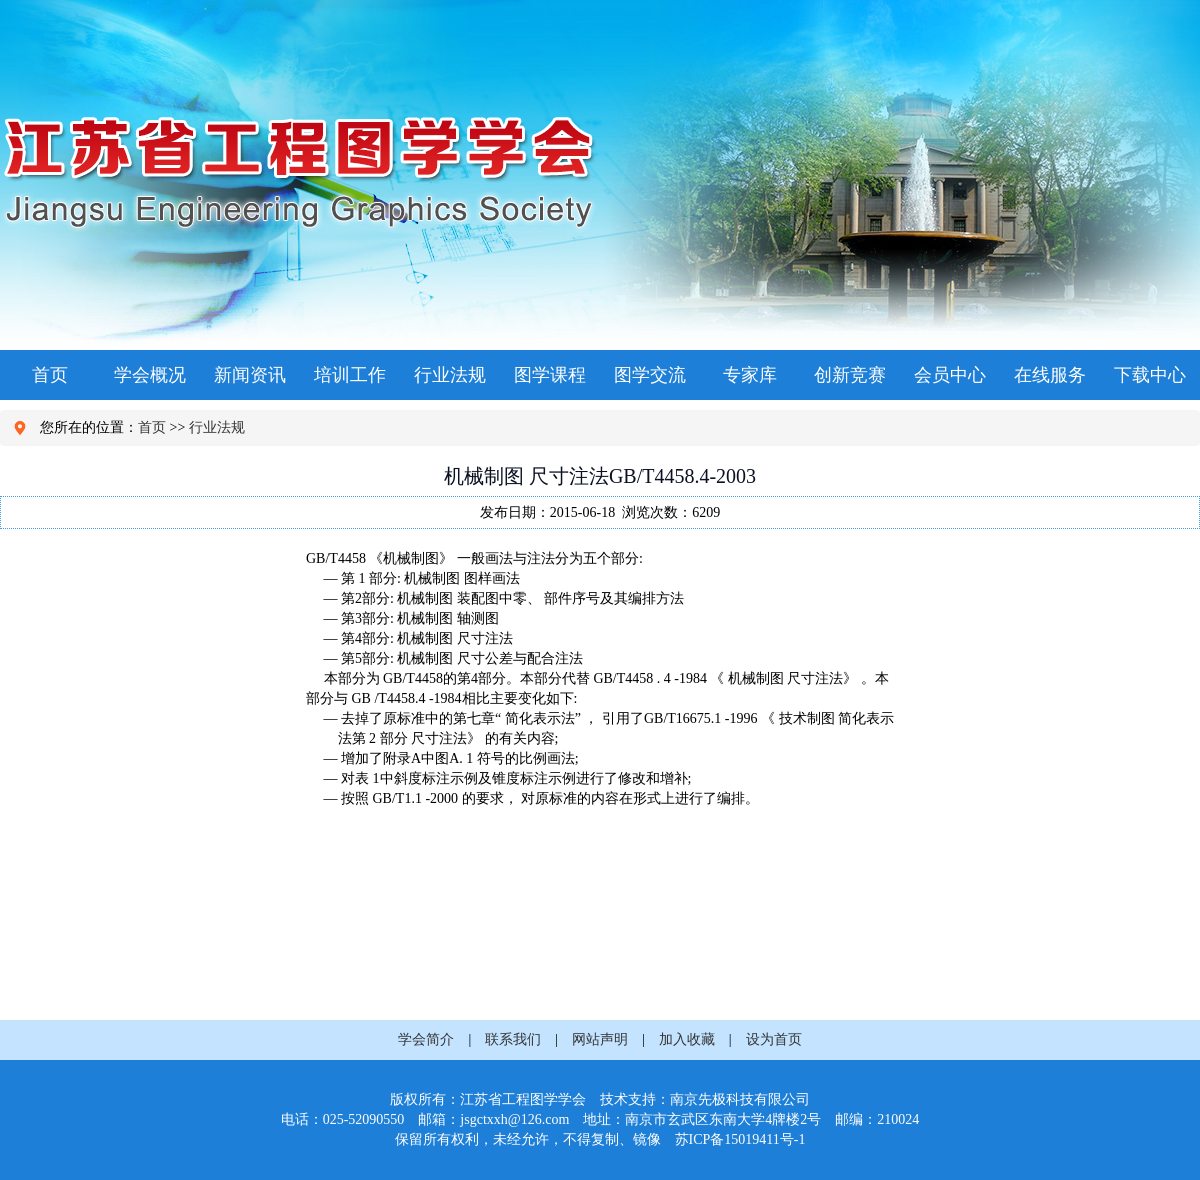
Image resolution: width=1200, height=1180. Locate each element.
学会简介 (426, 1039)
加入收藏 (687, 1039)
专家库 (750, 375)
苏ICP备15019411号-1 (740, 1139)
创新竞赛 (850, 375)
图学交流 (650, 375)
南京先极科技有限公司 (740, 1099)
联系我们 (513, 1039)
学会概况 (150, 375)
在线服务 (1050, 375)
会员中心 (950, 375)
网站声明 (600, 1039)
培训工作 (350, 375)
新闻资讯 (250, 375)
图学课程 (550, 375)
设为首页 (774, 1039)
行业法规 (450, 375)
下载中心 (1150, 375)
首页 (50, 375)
